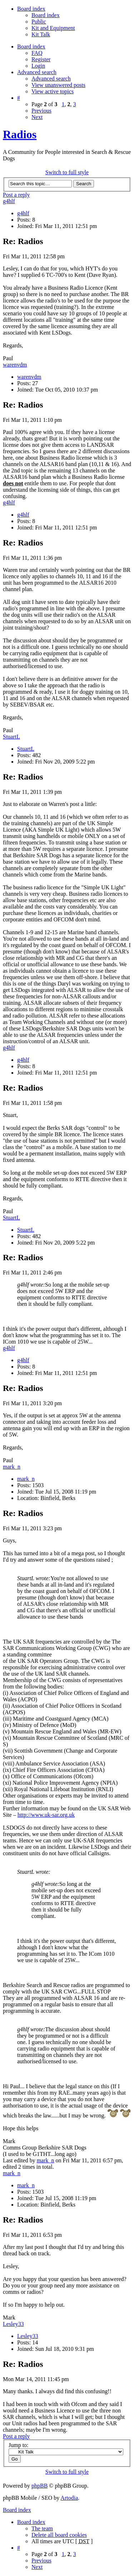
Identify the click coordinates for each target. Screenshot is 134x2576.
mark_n (11, 1467)
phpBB (39, 2486)
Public (38, 22)
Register (40, 59)
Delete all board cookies (59, 2535)
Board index (45, 15)
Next (37, 117)
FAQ (37, 53)
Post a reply (16, 195)
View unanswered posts (58, 85)
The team (42, 2528)
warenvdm (15, 365)
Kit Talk (40, 34)
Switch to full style (67, 172)
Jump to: (19, 2445)
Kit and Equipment (53, 28)
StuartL (11, 737)
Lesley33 (13, 2324)
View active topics (52, 91)
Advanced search (51, 79)
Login (38, 66)
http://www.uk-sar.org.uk (46, 1815)
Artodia (69, 2498)
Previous (41, 111)
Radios (19, 134)
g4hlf (9, 201)
